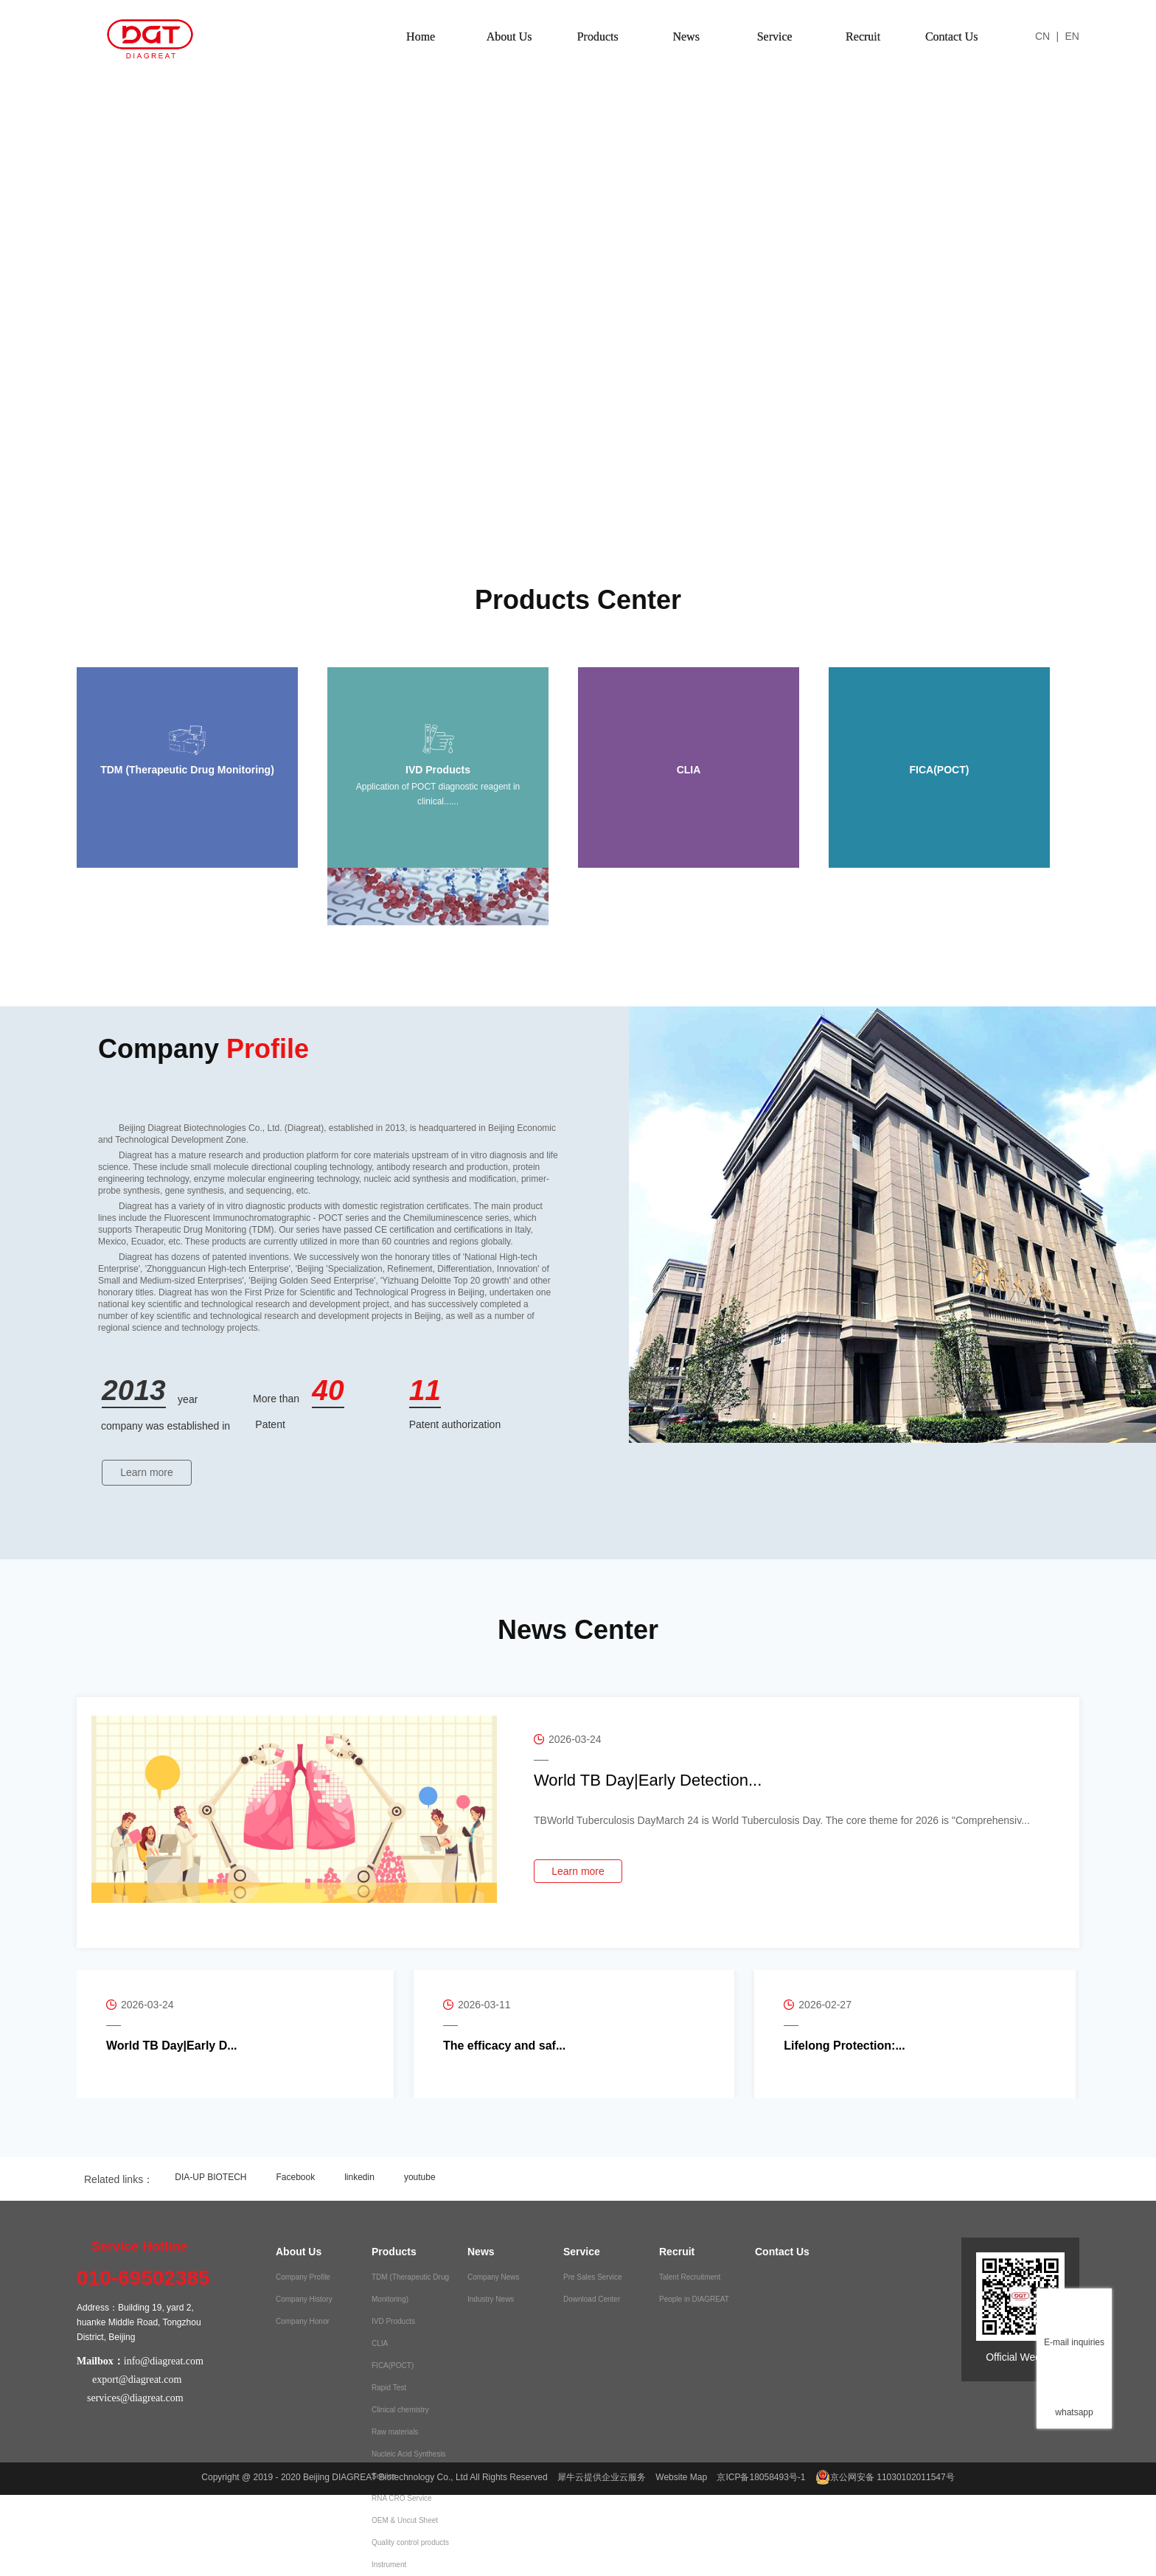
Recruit (863, 36)
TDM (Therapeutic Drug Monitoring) (410, 2288)
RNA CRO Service (402, 2498)
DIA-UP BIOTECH (210, 2177)
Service (775, 36)
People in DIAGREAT (694, 2299)
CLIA (380, 2343)
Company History (304, 2299)
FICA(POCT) (393, 2365)
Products (598, 36)
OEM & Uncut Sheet (405, 2520)
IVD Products (393, 2321)
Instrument (389, 2565)
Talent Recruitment (689, 2277)
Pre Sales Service (592, 2277)
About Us (509, 36)
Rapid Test (389, 2388)
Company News (493, 2277)
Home (420, 36)
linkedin (359, 2177)
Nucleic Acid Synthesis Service (409, 2465)
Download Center (591, 2299)
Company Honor (303, 2321)
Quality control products (410, 2542)
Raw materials (395, 2432)
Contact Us (951, 36)
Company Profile (303, 2277)
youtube (420, 2177)
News (685, 36)
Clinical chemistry (400, 2410)
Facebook (295, 2177)
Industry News (490, 2299)
